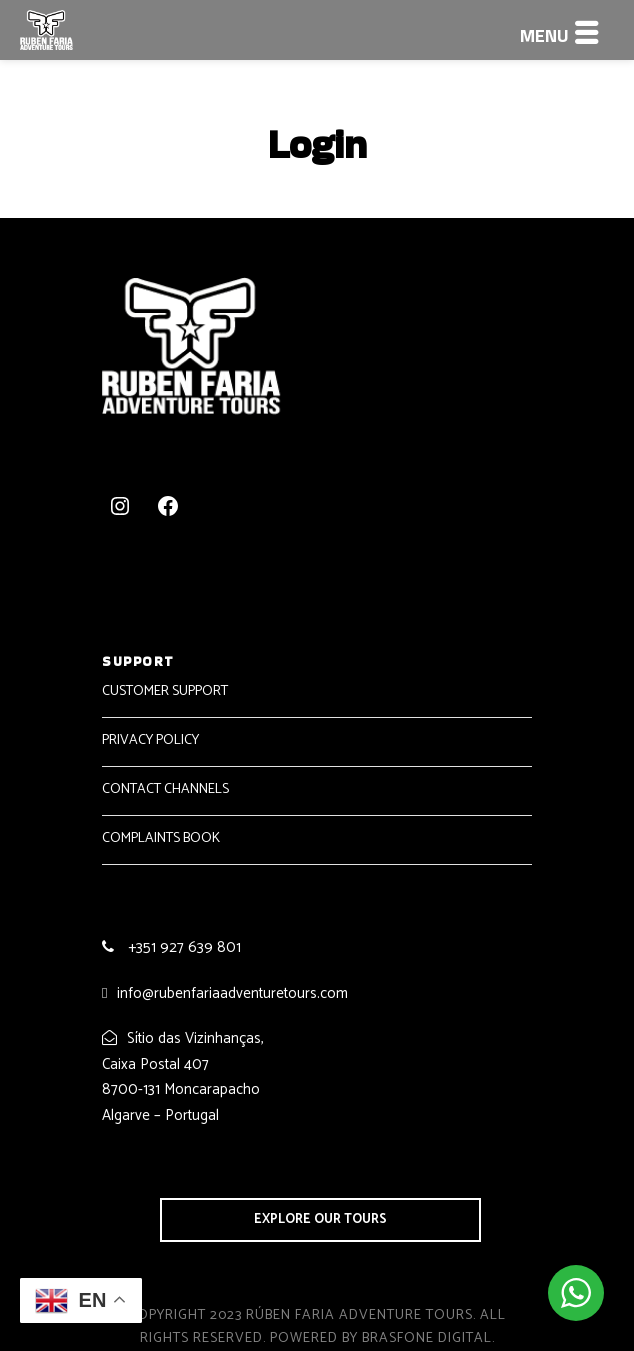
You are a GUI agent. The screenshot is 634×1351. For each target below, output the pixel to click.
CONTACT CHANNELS (165, 789)
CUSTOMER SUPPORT (165, 691)
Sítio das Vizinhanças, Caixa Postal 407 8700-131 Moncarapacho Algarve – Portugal (183, 1077)
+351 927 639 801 (182, 947)
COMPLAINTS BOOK (161, 838)
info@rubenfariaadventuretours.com (232, 993)
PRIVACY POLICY (150, 740)
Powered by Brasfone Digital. (382, 1338)
